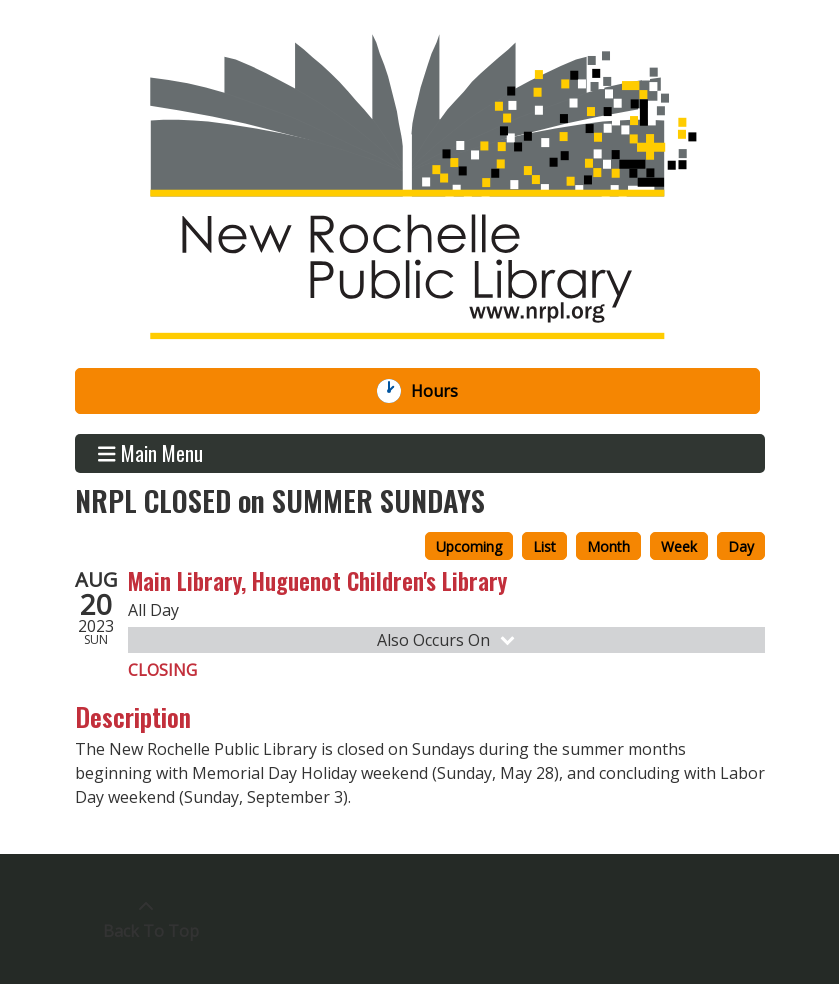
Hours (445, 391)
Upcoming (469, 546)
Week (679, 546)
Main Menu (150, 453)
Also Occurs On (447, 640)
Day (741, 546)
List (544, 546)
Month (608, 546)
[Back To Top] (146, 919)
